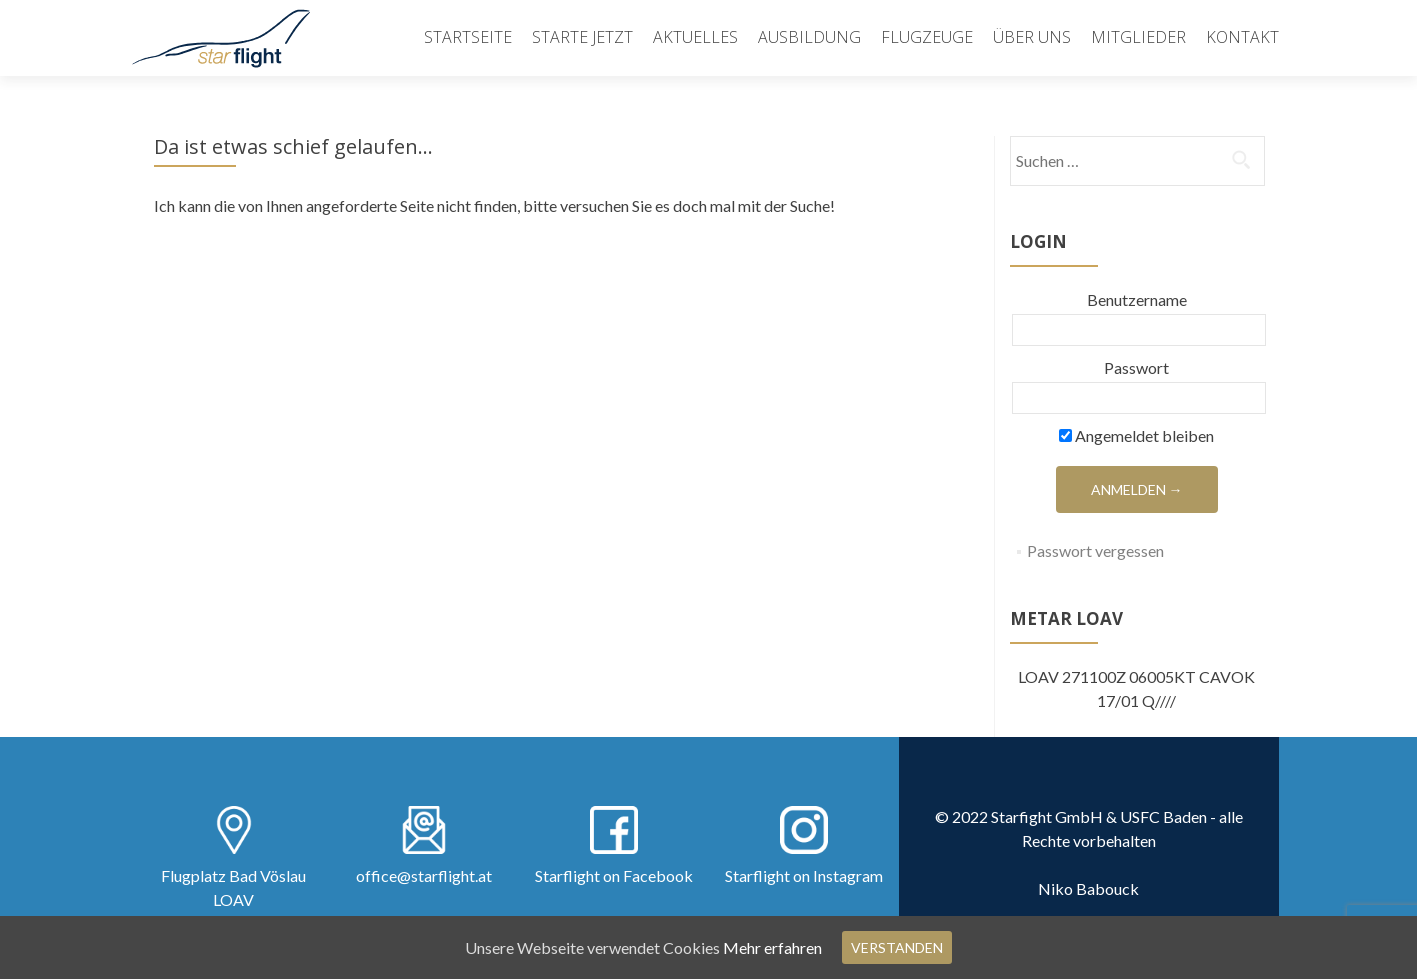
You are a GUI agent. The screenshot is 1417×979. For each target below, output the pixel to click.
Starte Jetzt (582, 37)
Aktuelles (695, 37)
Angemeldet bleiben (1136, 435)
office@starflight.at (424, 875)
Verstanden (897, 947)
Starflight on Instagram (804, 875)
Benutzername (1137, 299)
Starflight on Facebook (614, 875)
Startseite (468, 37)
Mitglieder (1138, 37)
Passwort (1136, 367)
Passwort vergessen (1095, 550)
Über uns (1032, 37)
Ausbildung (809, 37)
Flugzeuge (927, 37)
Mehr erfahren (772, 947)
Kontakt (1242, 37)
